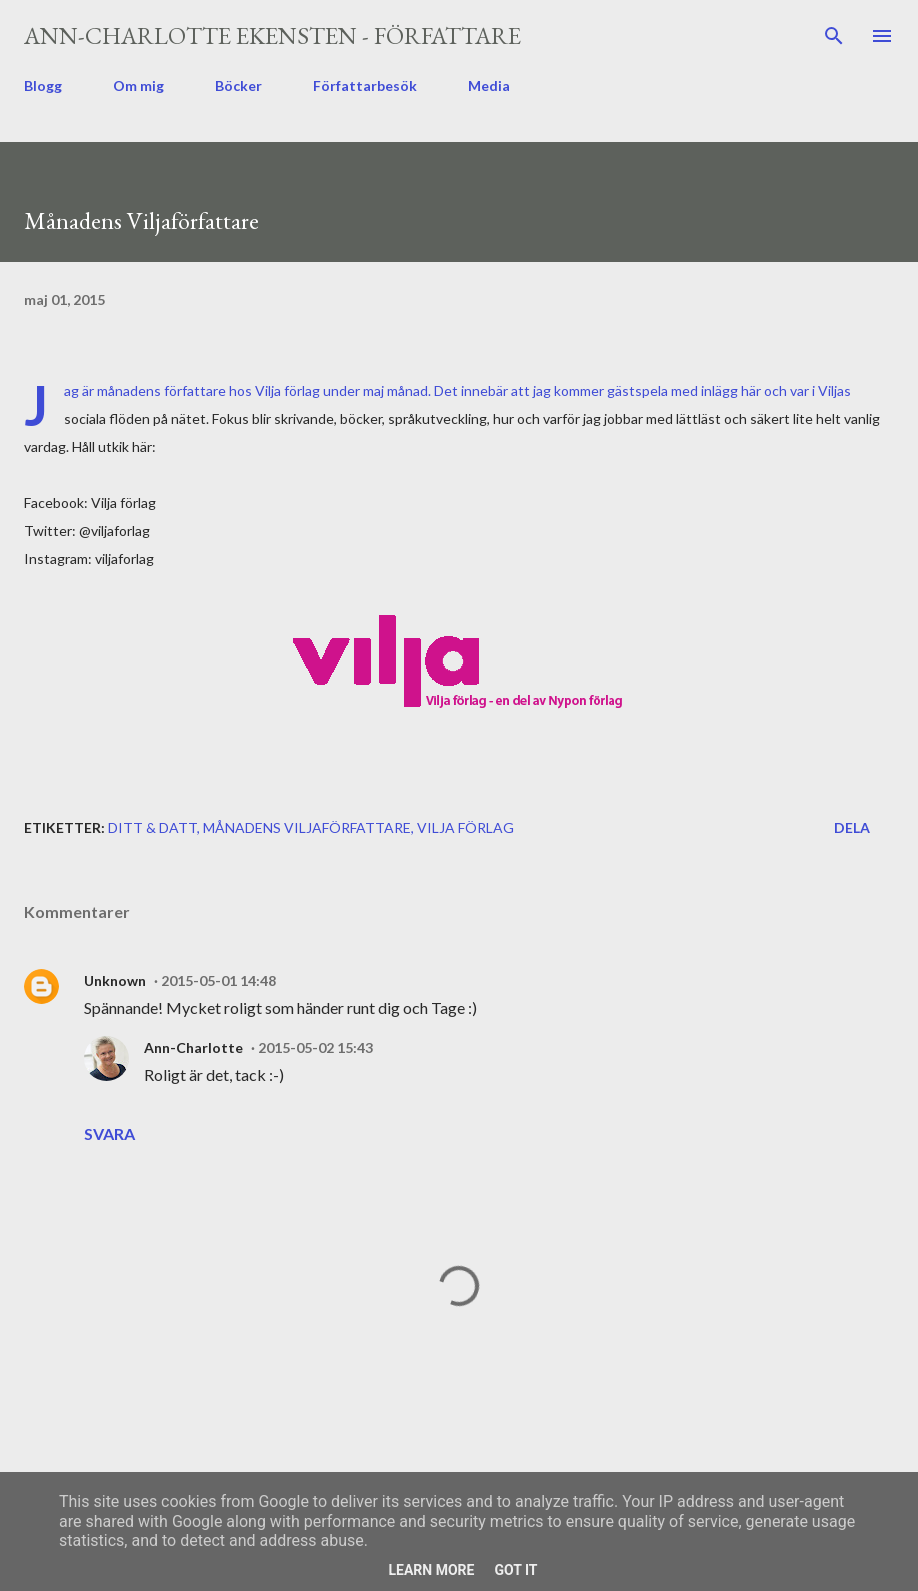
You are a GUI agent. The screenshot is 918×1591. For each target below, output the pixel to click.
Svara (109, 1133)
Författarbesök (365, 85)
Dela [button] (852, 827)
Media (489, 85)
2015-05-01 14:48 (218, 980)
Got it (515, 1570)
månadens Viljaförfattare (307, 827)
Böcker (238, 85)
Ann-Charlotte (193, 1047)
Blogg (43, 85)
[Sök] (834, 36)
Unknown (115, 980)
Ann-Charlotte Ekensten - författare (272, 35)
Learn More (431, 1570)
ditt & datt (152, 827)
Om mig (138, 85)
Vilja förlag (287, 390)
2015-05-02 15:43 (315, 1047)
